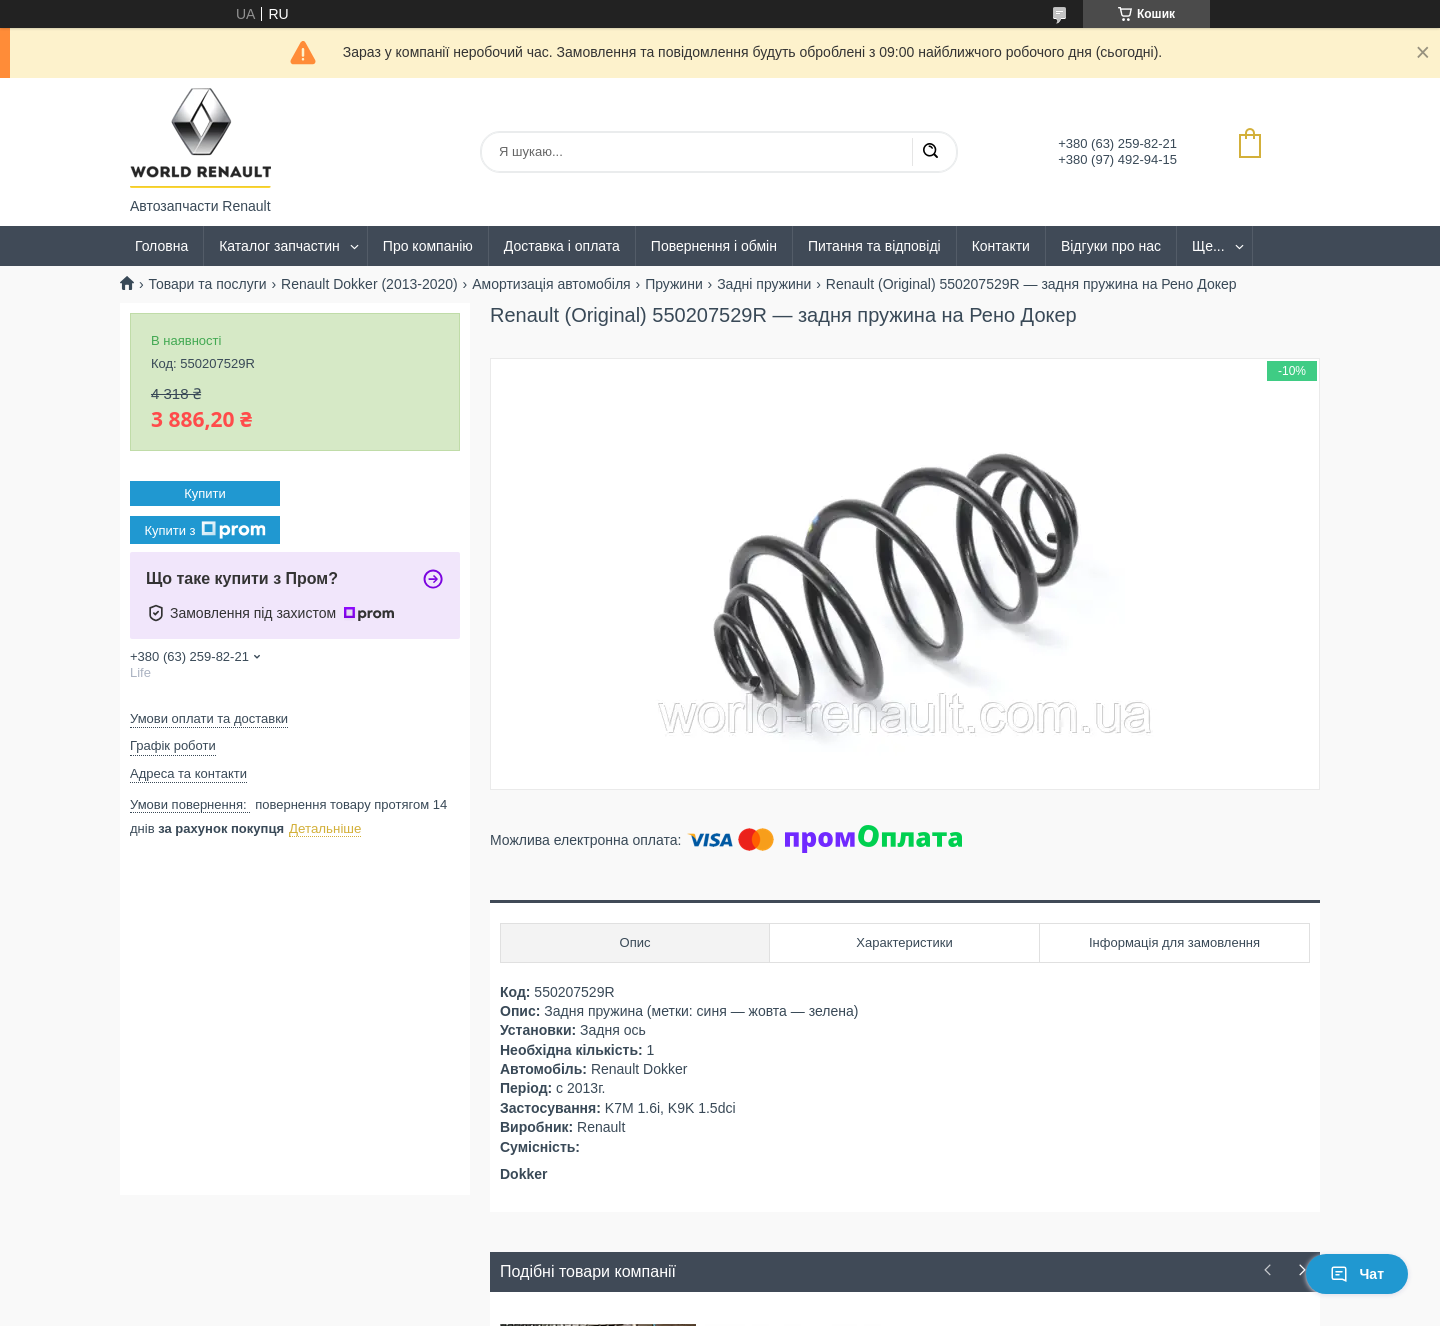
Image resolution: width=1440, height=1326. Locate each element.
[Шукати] (930, 152)
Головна (161, 246)
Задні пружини (764, 284)
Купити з (204, 530)
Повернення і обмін (714, 246)
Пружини (674, 284)
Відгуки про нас (1111, 246)
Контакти (1001, 246)
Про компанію (428, 246)
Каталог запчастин (279, 246)
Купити (205, 493)
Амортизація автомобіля (551, 284)
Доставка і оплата (562, 246)
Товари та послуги (207, 284)
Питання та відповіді (874, 246)
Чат (1357, 1274)
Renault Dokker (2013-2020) (369, 284)
